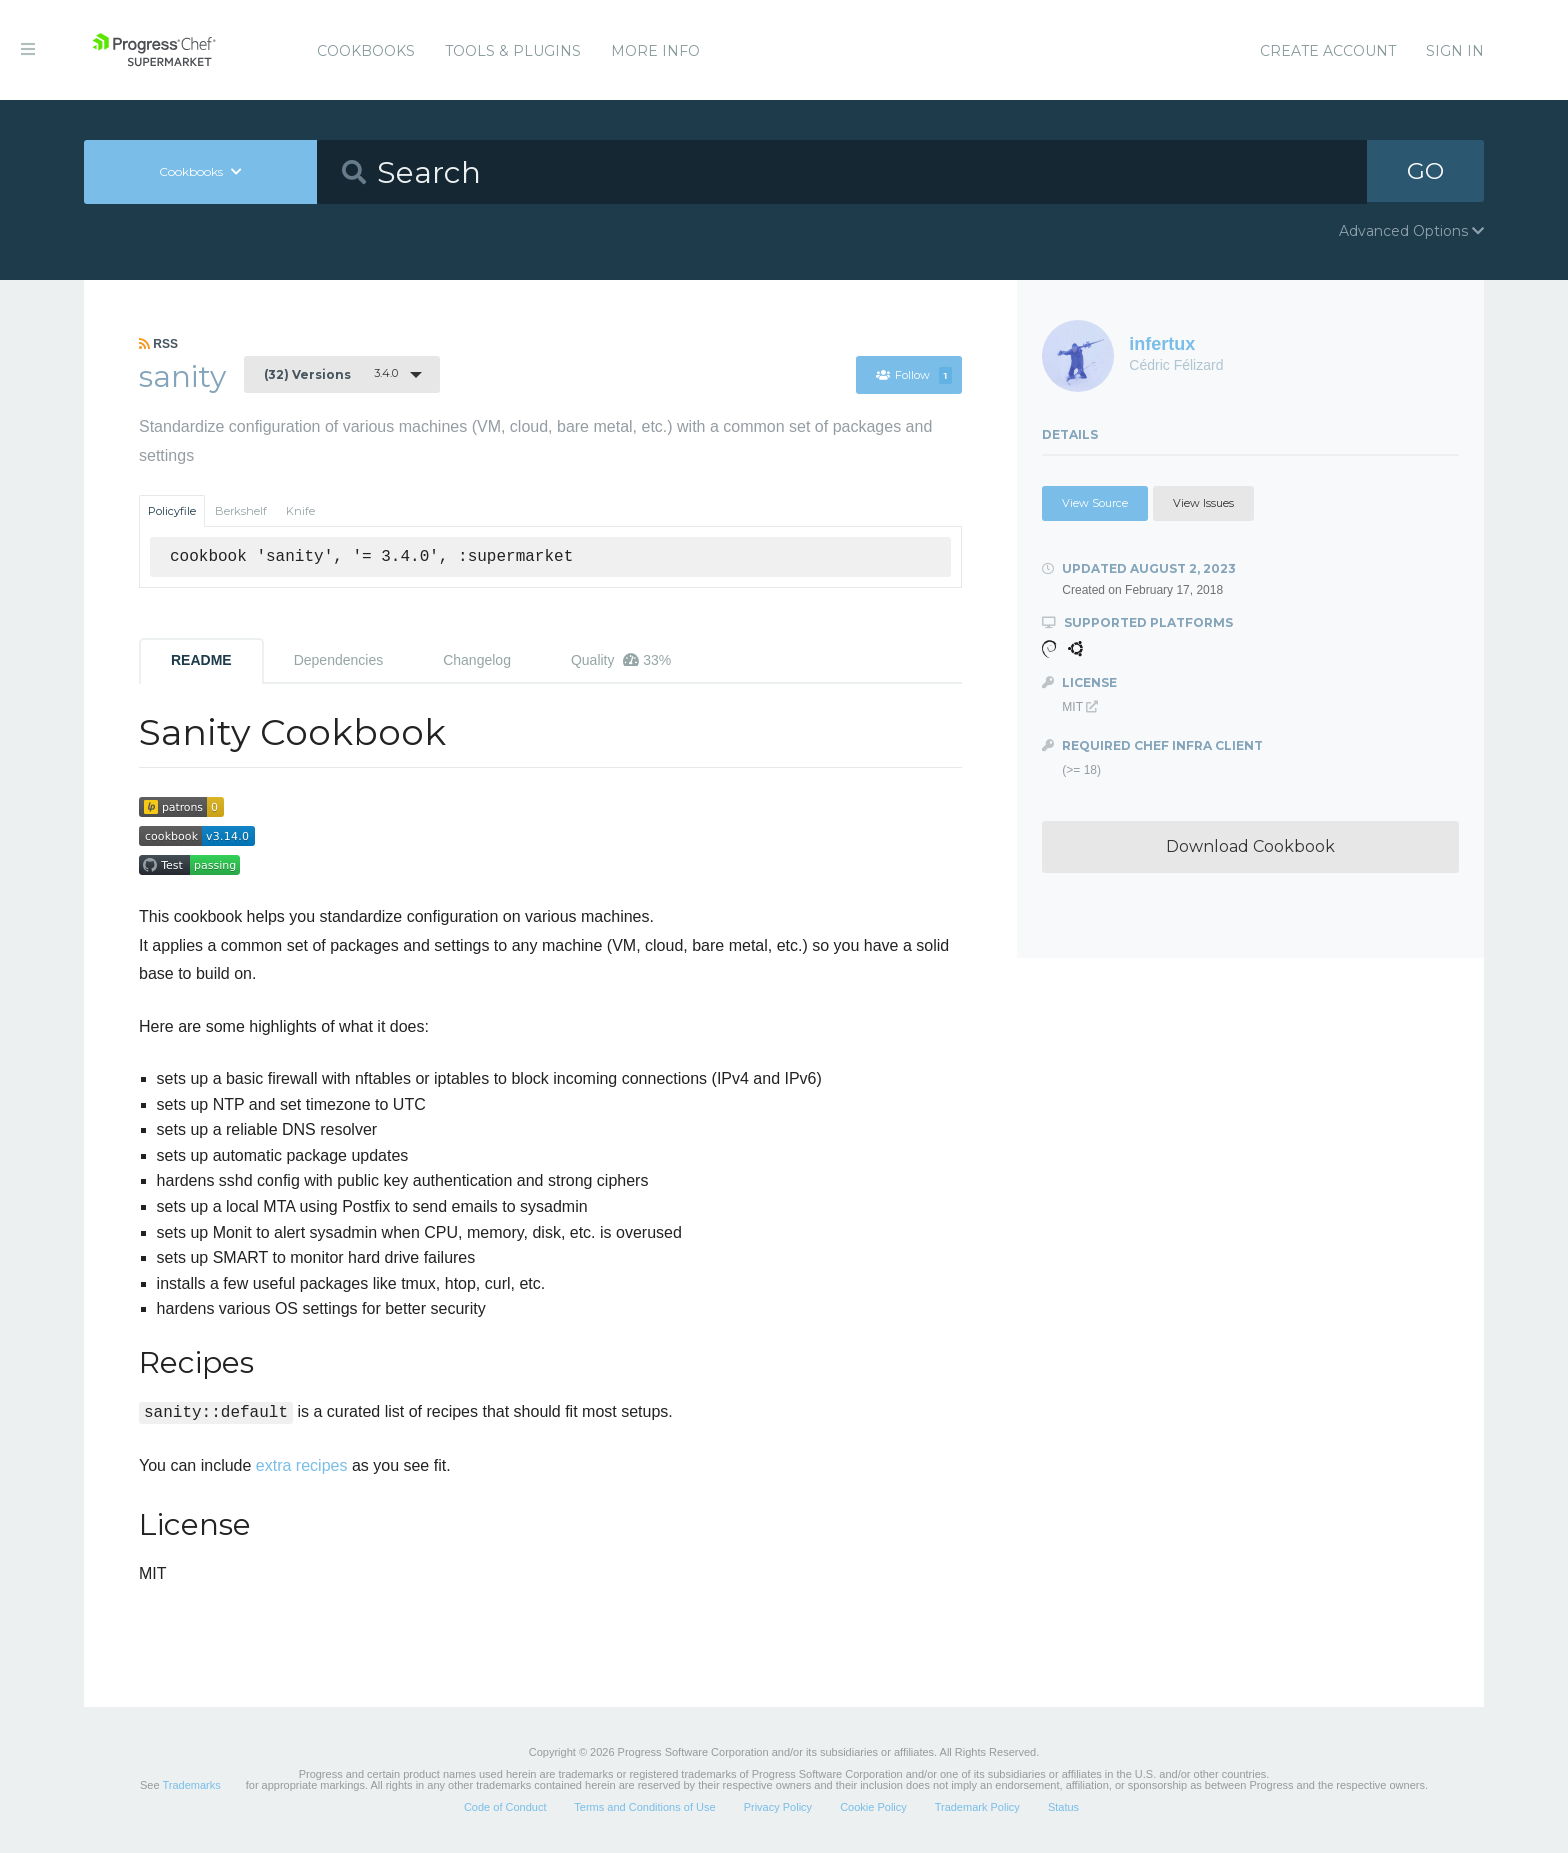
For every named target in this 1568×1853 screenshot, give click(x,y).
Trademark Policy (977, 1807)
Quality (621, 660)
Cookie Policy (873, 1807)
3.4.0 (331, 374)
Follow (913, 375)
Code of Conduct (505, 1807)
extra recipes (302, 1465)
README (201, 660)
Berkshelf (241, 511)
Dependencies (339, 660)
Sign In (1455, 51)
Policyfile (172, 511)
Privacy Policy (778, 1807)
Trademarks (191, 1785)
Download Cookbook (1250, 846)
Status (1063, 1807)
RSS (158, 344)
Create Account (1328, 51)
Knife (300, 511)
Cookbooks (366, 51)
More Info (655, 51)
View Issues (1203, 503)
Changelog (477, 660)
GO (1426, 171)
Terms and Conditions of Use (644, 1807)
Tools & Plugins (513, 51)
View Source (1095, 503)
